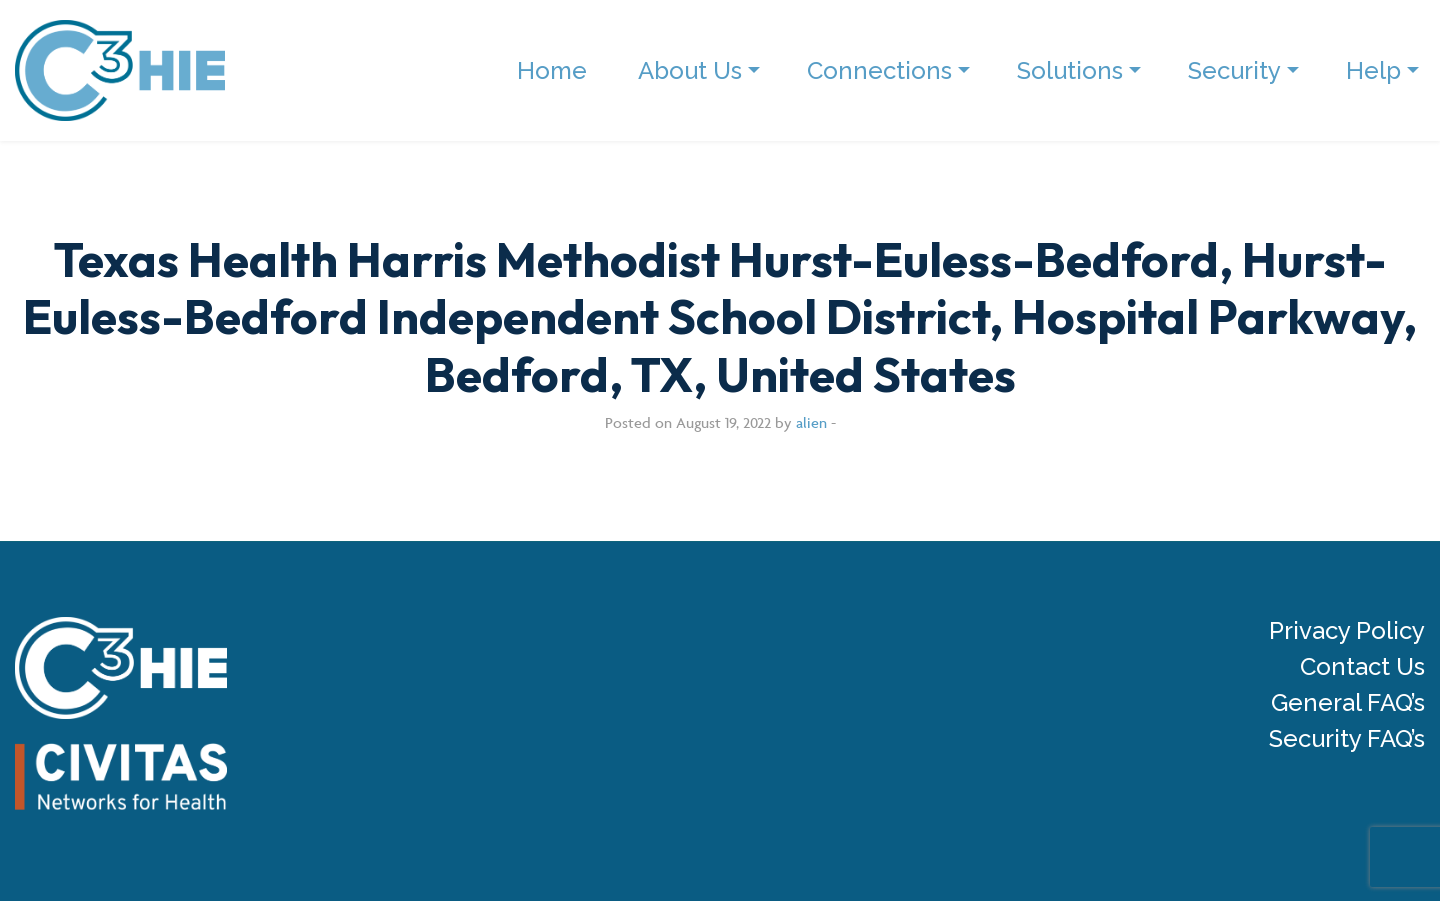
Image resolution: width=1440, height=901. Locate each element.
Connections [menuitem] (879, 70)
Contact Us (1362, 667)
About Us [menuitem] (690, 70)
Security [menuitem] (1234, 70)
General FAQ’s (1348, 703)
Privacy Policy (1347, 631)
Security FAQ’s (1347, 739)
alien (811, 422)
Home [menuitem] (552, 70)
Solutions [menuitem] (1070, 70)
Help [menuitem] (1373, 70)
